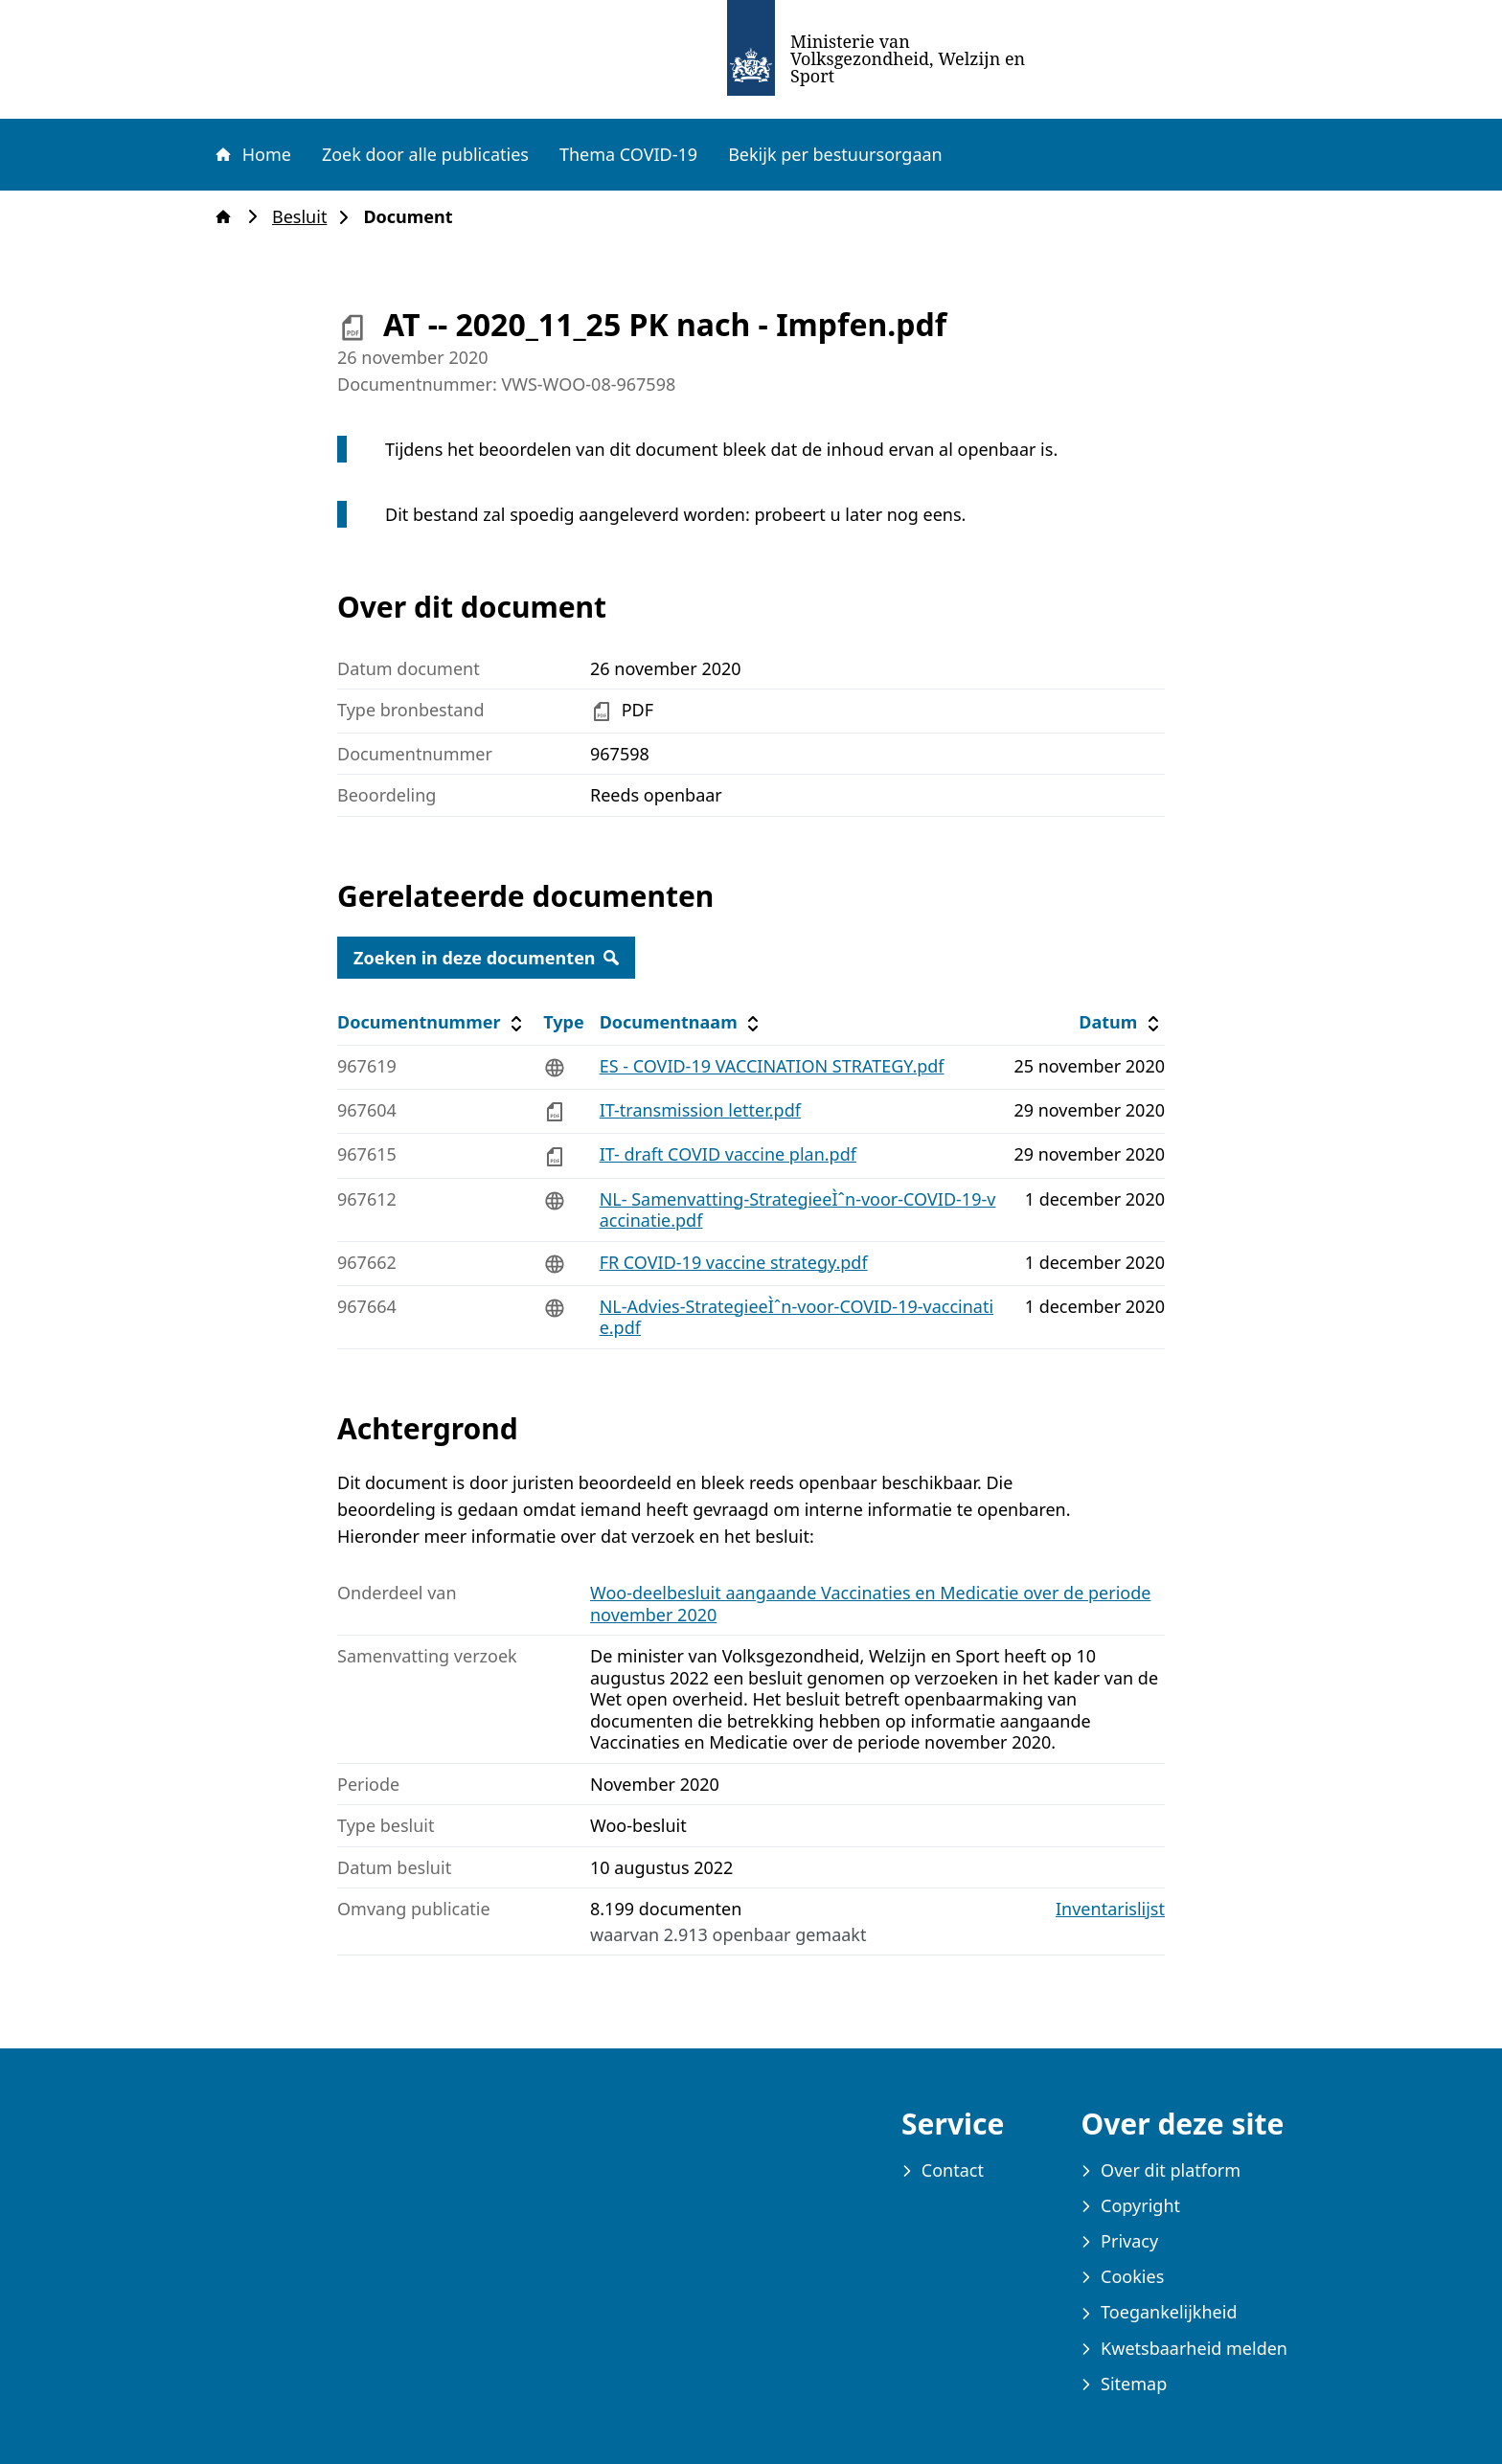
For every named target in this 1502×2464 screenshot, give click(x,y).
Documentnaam (682, 1022)
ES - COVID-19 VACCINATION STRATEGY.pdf (772, 1065)
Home (252, 154)
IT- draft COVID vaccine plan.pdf (728, 1153)
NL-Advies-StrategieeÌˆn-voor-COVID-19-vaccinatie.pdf (796, 1317)
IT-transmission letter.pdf (700, 1109)
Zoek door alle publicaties (425, 154)
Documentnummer (432, 1022)
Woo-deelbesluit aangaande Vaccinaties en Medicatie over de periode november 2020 (870, 1603)
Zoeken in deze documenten (486, 957)
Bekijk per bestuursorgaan (835, 154)
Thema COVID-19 (628, 154)
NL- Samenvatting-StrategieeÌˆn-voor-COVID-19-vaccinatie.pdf (798, 1209)
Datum (1121, 1022)
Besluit (305, 217)
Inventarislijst (1110, 1909)
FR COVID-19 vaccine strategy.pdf (734, 1262)
